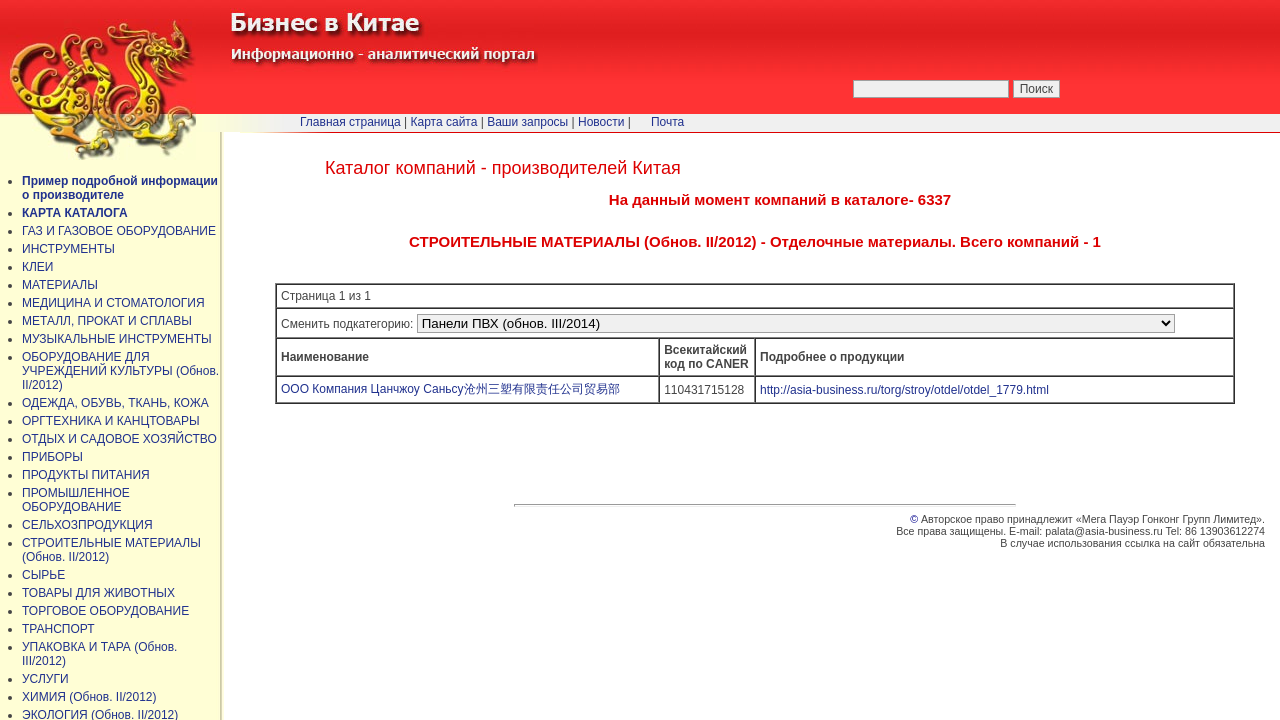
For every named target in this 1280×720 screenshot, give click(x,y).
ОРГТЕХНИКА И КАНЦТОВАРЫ (111, 421)
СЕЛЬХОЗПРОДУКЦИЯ (87, 525)
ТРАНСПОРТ (58, 629)
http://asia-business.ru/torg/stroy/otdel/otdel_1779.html (904, 390)
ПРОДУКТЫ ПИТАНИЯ (86, 475)
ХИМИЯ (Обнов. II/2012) (89, 697)
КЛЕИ (38, 267)
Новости (601, 122)
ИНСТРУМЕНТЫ (68, 249)
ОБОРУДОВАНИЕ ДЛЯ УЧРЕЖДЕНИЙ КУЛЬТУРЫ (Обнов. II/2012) (120, 371)
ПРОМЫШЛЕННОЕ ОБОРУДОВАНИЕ (76, 500)
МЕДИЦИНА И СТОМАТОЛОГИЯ (113, 303)
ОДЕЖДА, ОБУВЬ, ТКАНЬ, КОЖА (115, 403)
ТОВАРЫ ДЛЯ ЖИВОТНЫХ (98, 593)
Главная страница (350, 122)
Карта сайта (444, 122)
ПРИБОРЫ (52, 457)
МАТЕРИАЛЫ (60, 285)
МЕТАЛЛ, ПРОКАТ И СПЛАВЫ (107, 321)
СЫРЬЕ (43, 575)
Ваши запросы (527, 122)
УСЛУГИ (45, 679)
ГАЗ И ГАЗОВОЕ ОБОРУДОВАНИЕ (119, 231)
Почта (667, 122)
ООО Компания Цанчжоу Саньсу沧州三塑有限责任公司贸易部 (450, 389)
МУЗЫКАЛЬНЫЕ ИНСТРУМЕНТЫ (117, 339)
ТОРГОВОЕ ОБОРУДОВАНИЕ (105, 611)
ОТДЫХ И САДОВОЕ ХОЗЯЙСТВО (119, 439)
